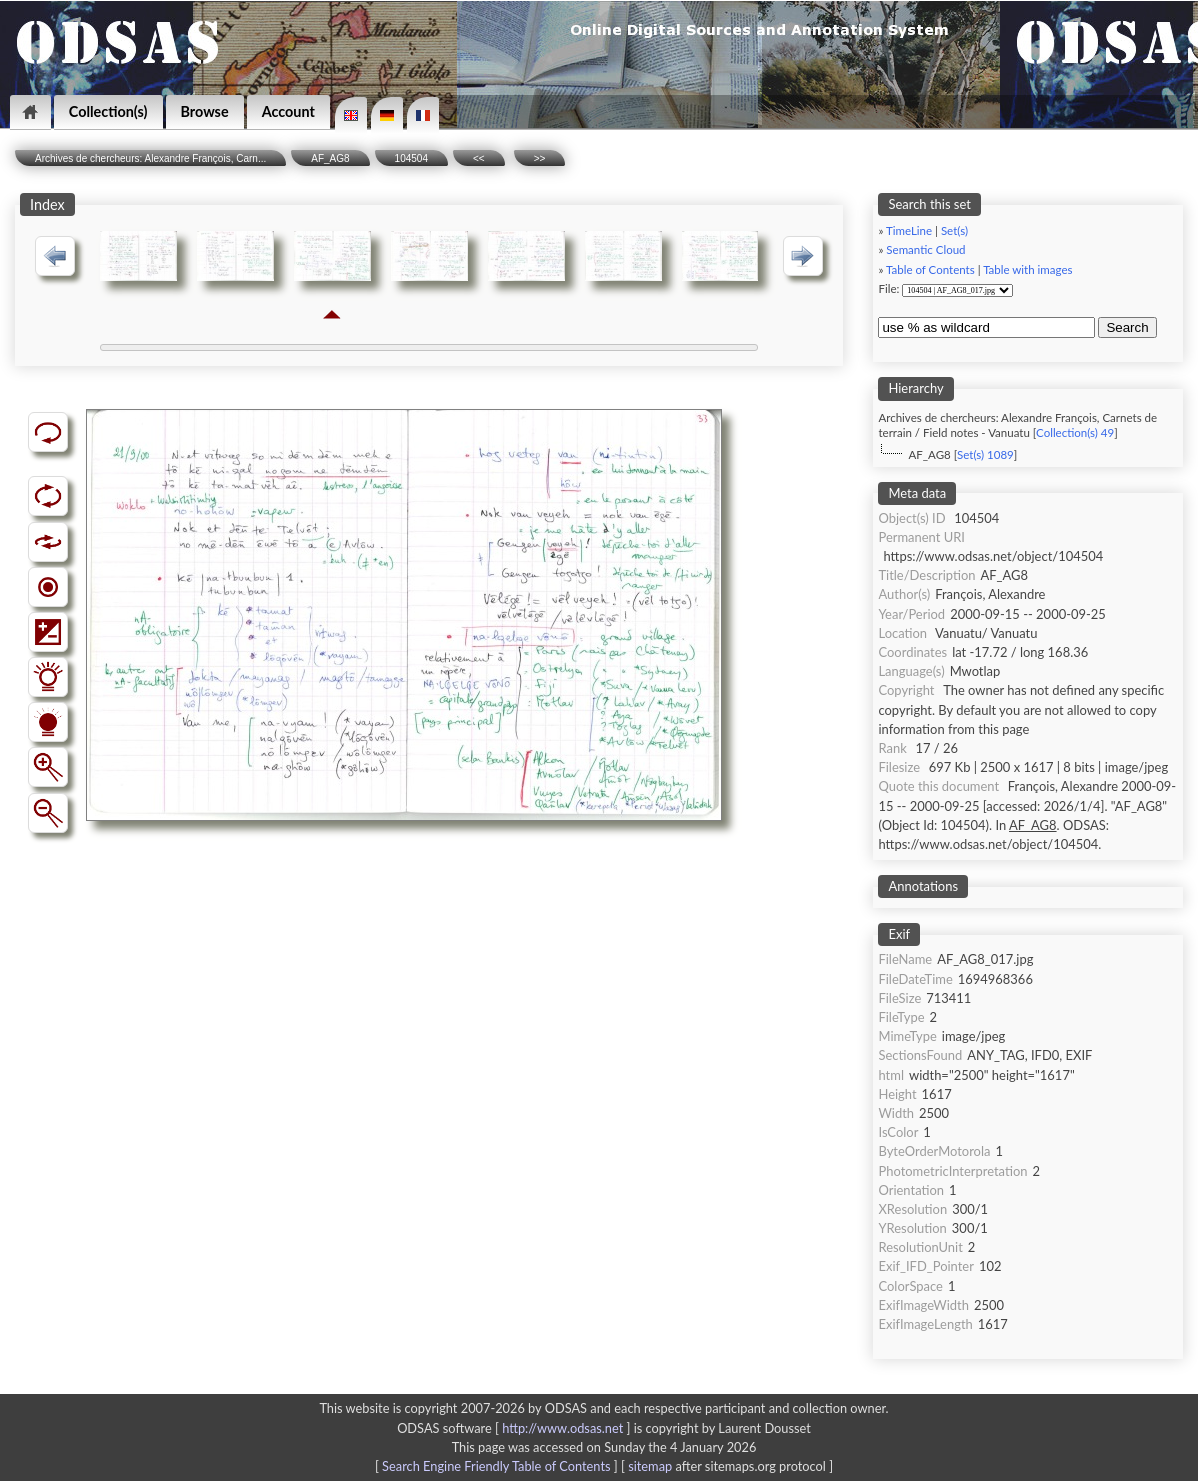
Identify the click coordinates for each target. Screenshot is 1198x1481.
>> (540, 158)
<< (479, 158)
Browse (205, 111)
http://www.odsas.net (562, 1428)
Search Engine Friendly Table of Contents (496, 1466)
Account (288, 111)
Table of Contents (930, 269)
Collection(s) (108, 111)
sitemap (650, 1466)
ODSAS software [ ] (515, 1428)
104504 (411, 158)
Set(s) (954, 230)
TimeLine (909, 230)
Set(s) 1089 (985, 454)
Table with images (1027, 269)
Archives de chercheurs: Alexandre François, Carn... (150, 158)
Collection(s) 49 (1075, 432)
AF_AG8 (330, 158)
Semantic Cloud (925, 249)
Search (1127, 327)
